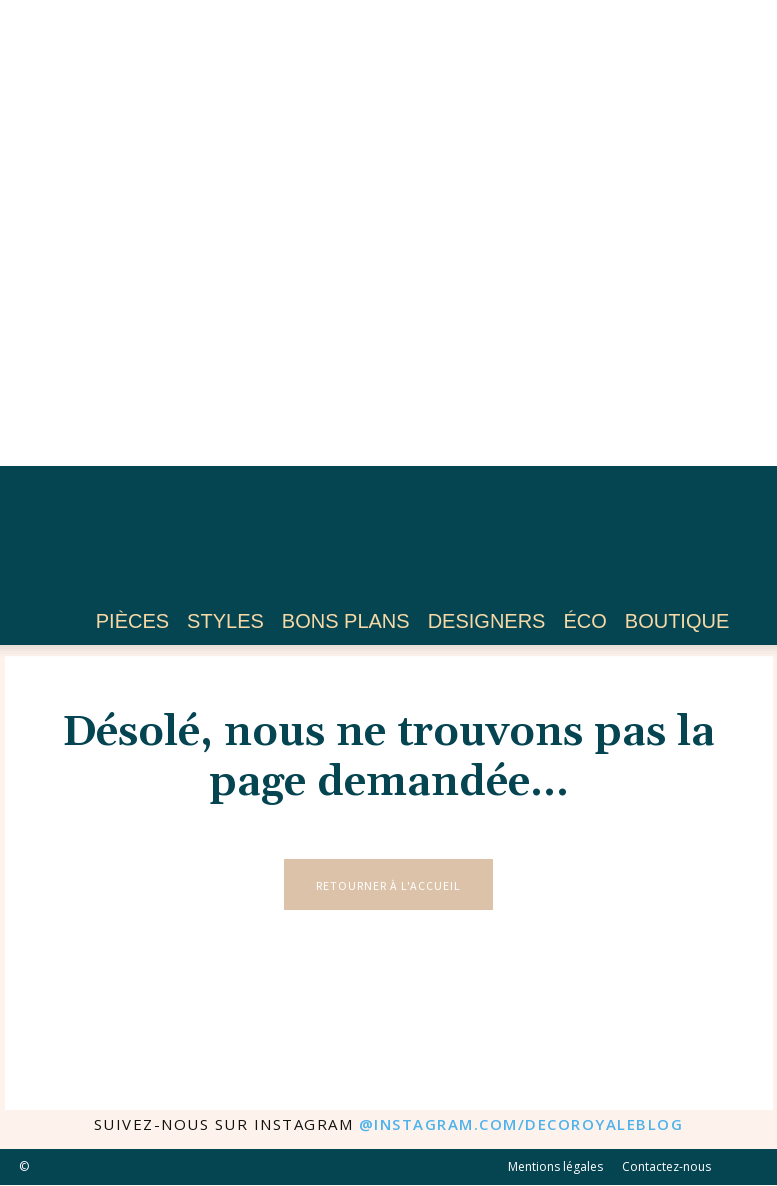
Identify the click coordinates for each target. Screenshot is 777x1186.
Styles (225, 621)
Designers (487, 621)
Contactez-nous (666, 1167)
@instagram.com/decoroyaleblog (521, 1125)
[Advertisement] (388, 233)
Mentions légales (555, 1167)
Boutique (677, 621)
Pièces (132, 621)
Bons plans (346, 621)
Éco (584, 621)
